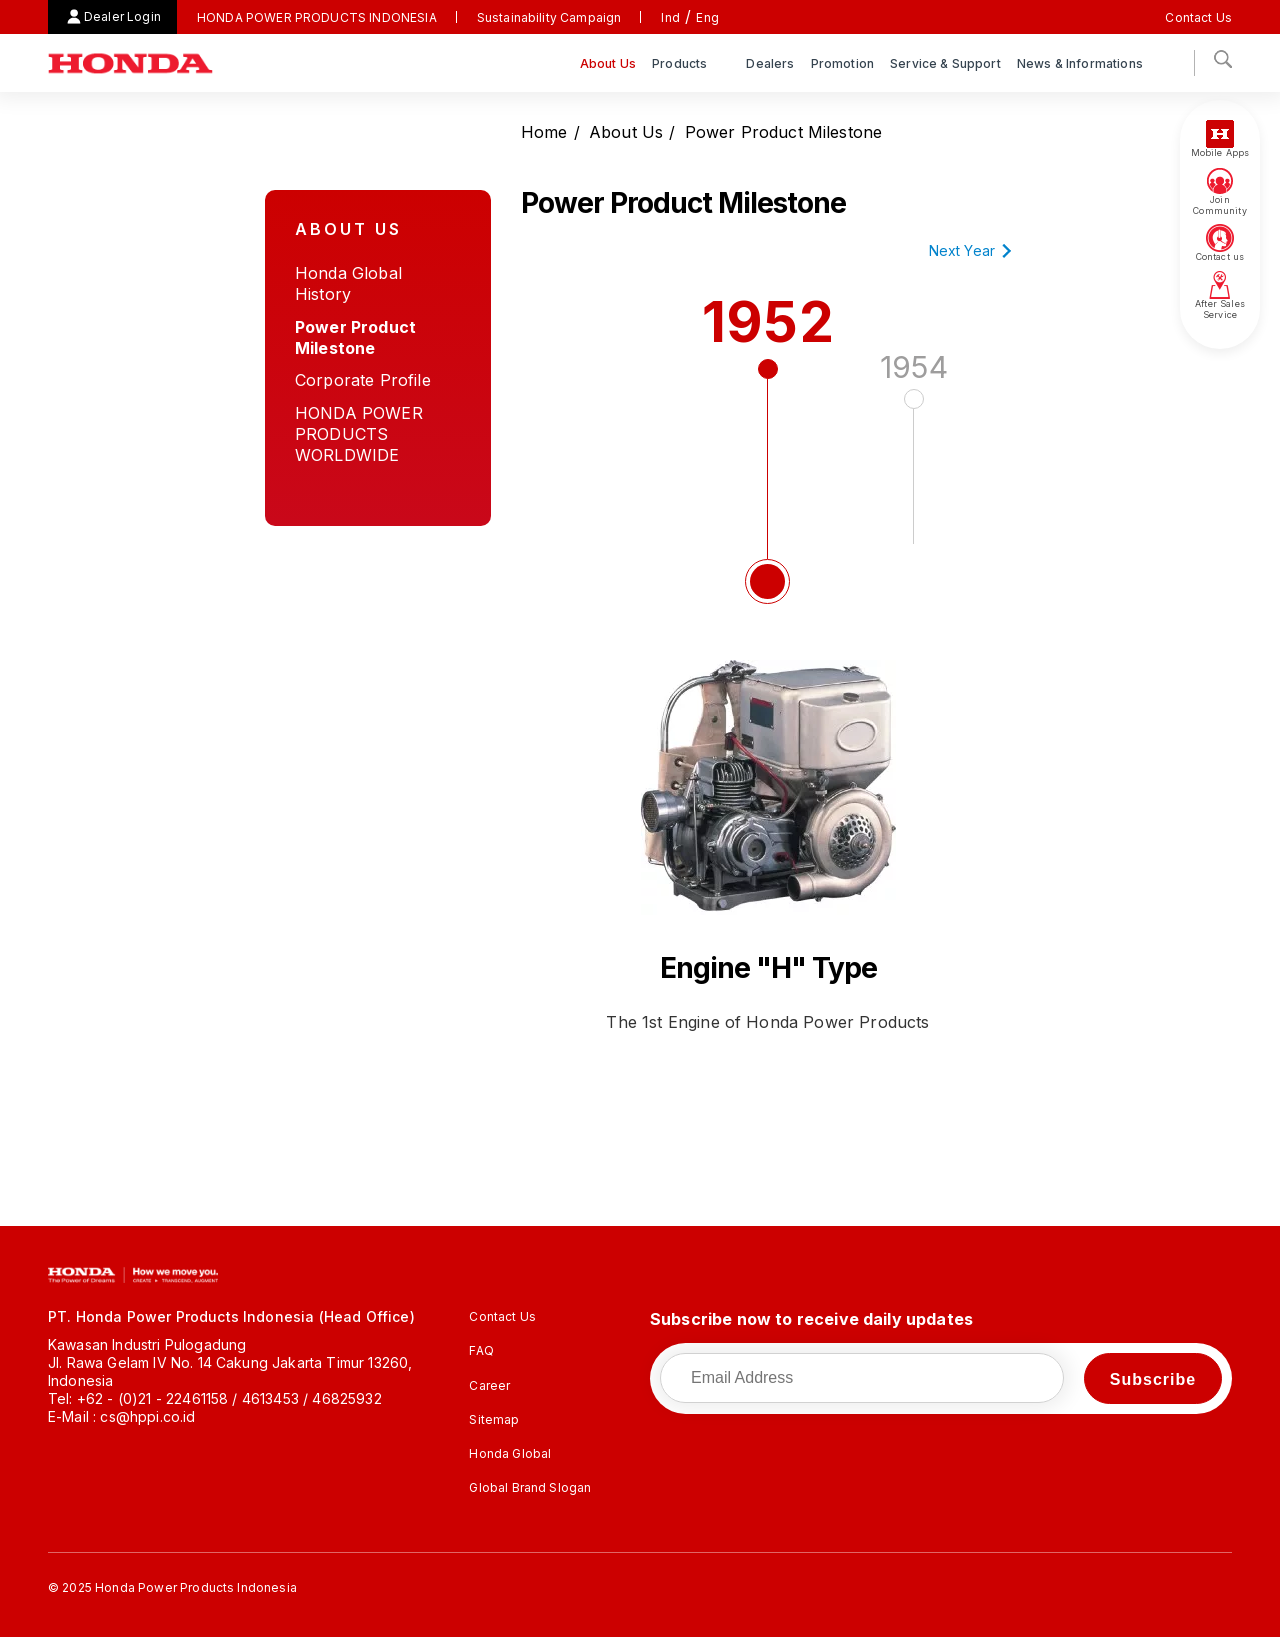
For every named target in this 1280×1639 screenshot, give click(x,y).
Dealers (770, 63)
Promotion (842, 63)
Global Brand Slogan (530, 1487)
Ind (670, 17)
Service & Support (945, 63)
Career (489, 1385)
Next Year (962, 250)
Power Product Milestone (784, 132)
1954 (914, 449)
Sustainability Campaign (549, 17)
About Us (608, 63)
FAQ (481, 1350)
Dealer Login (122, 16)
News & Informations (1081, 63)
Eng (707, 17)
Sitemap (494, 1419)
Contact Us (1198, 17)
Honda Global (510, 1453)
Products (681, 63)
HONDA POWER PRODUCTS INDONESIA (317, 17)
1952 (768, 457)
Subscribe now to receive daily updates (811, 1319)
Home (544, 132)
